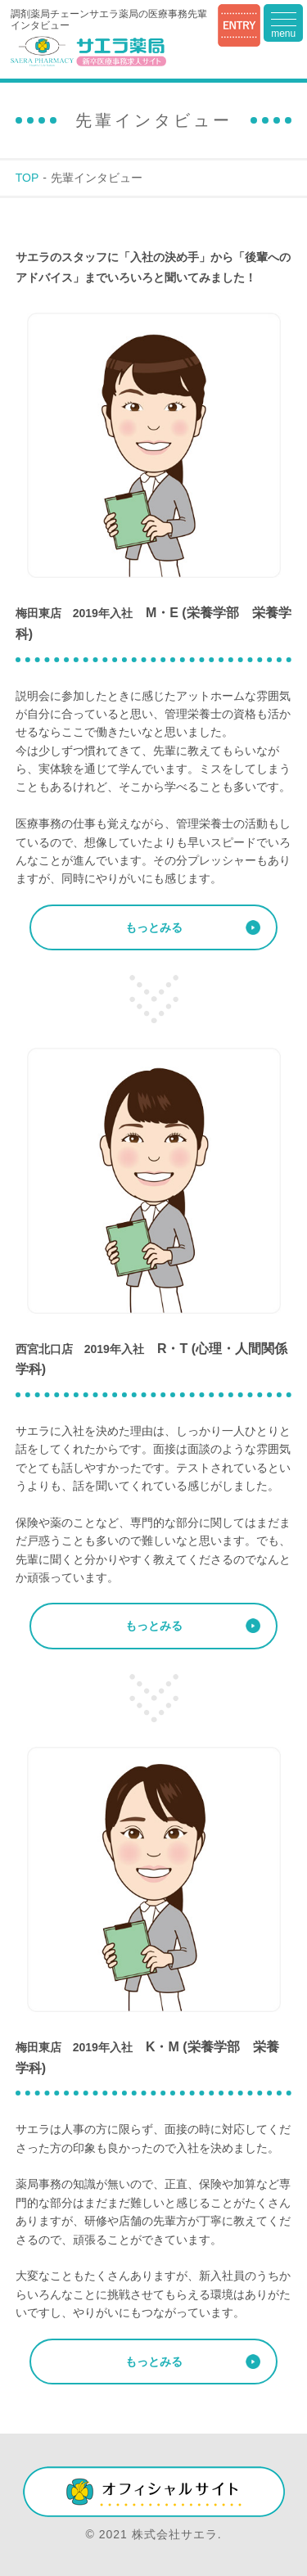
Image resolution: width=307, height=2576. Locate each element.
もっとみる (154, 927)
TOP (27, 177)
